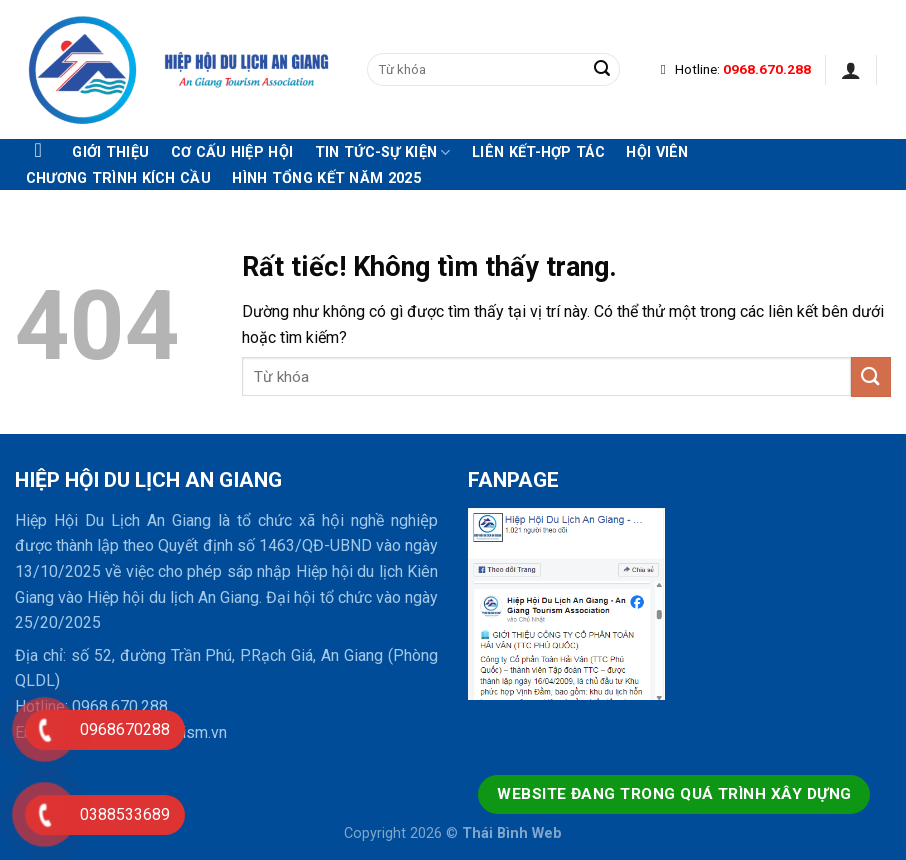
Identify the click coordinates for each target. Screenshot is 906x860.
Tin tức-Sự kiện (383, 152)
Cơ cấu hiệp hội (232, 153)
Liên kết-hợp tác (538, 153)
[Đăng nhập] (851, 70)
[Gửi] (602, 70)
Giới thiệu (110, 153)
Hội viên (657, 153)
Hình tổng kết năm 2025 (326, 179)
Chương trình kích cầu (118, 179)
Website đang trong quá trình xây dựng (674, 794)
